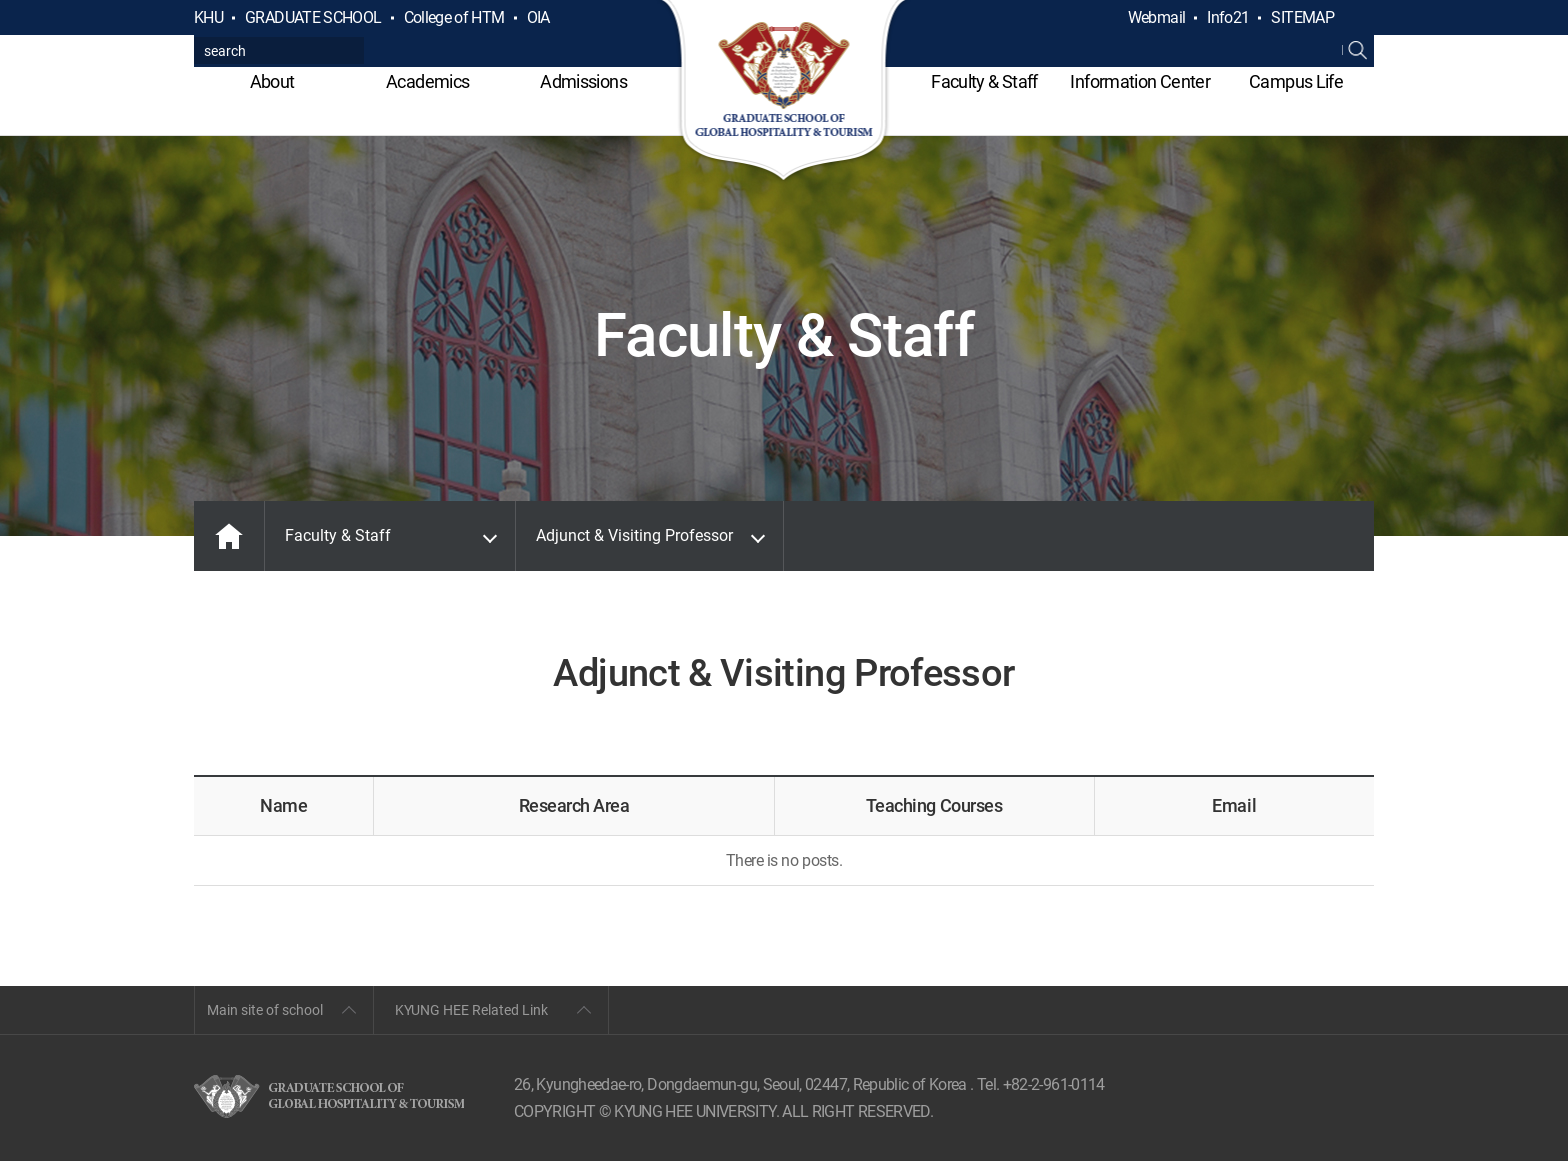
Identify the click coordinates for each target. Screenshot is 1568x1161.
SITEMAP (1302, 17)
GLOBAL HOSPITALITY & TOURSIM (784, 92)
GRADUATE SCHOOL (313, 17)
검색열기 (1358, 18)
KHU (208, 17)
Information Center (1139, 81)
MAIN (229, 536)
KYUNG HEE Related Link (471, 1010)
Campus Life (1296, 81)
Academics (427, 81)
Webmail (1157, 17)
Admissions (583, 81)
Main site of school (265, 1010)
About (272, 81)
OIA (538, 17)
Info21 (1228, 17)
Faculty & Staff (984, 81)
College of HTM (454, 17)
